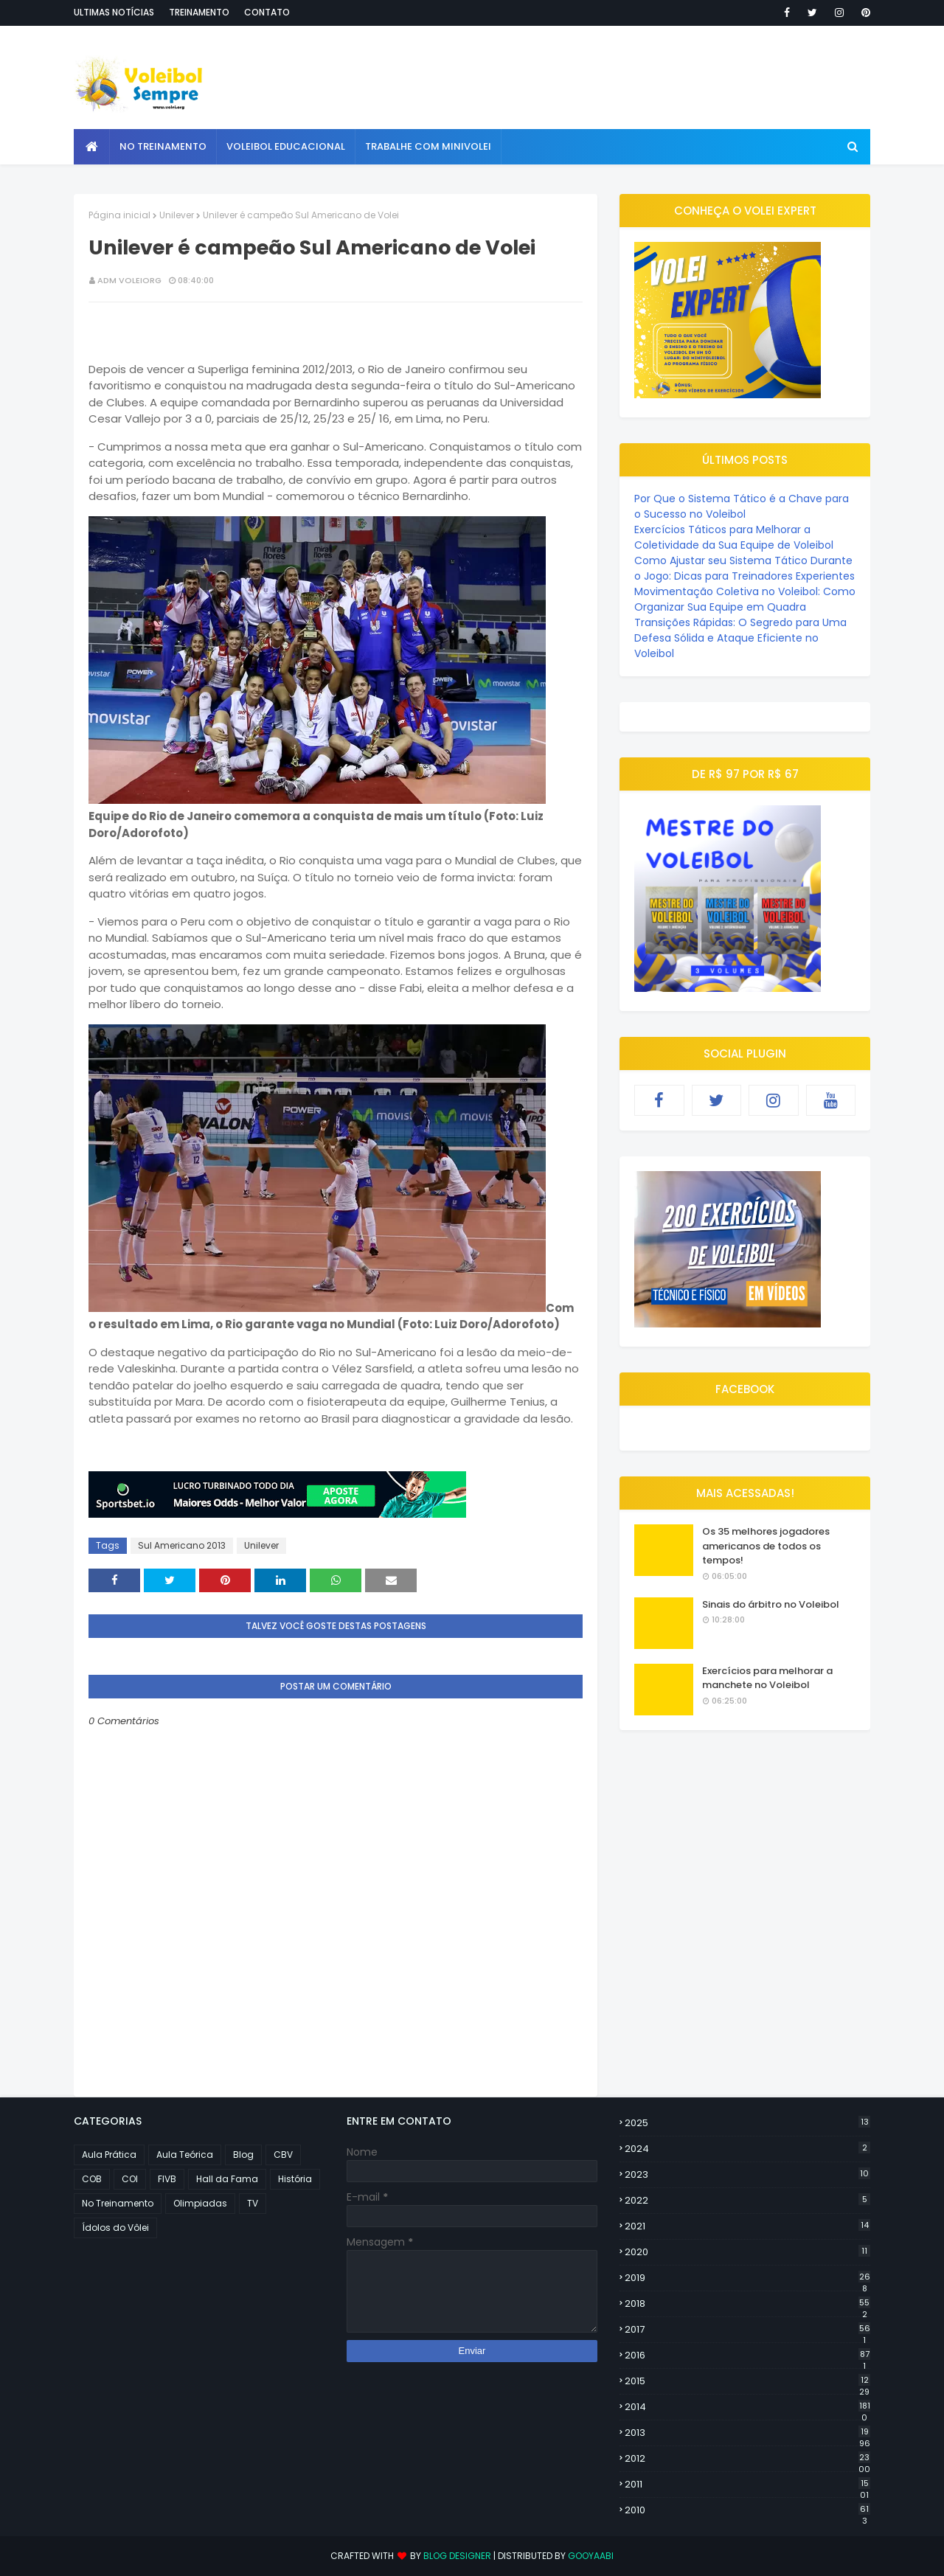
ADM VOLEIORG (129, 280)
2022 (747, 2200)
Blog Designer (457, 2555)
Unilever (176, 215)
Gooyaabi (591, 2555)
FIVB (167, 2179)
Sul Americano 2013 (182, 1545)
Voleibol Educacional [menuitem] (285, 146)
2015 (747, 2381)
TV (252, 2203)
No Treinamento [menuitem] (162, 146)
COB (92, 2179)
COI (130, 2179)
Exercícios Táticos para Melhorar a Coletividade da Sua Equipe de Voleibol (733, 537)
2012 (747, 2458)
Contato (267, 12)
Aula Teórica (184, 2154)
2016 (747, 2355)
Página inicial (119, 215)
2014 (747, 2407)
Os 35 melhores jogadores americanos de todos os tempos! (766, 1545)
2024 (747, 2149)
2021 (747, 2226)
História (295, 2179)
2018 (747, 2303)
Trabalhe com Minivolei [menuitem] (428, 146)
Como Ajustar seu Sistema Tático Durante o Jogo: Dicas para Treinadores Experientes (744, 568)
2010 (747, 2510)
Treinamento (199, 12)
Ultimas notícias (114, 12)
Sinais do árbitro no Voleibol (770, 1604)
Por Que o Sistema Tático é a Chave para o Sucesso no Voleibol (741, 506)
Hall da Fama (227, 2179)
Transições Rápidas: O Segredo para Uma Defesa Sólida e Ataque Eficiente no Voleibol (740, 638)
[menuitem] (92, 146)
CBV (283, 2154)
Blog (243, 2154)
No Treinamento (117, 2203)
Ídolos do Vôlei (115, 2227)
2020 (747, 2252)
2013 (747, 2433)
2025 (747, 2123)
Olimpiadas (200, 2203)
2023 (747, 2174)
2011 (747, 2484)
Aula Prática (109, 2154)
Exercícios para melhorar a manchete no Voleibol (767, 1678)
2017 (747, 2329)
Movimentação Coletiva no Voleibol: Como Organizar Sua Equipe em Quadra (745, 599)
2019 (747, 2278)
